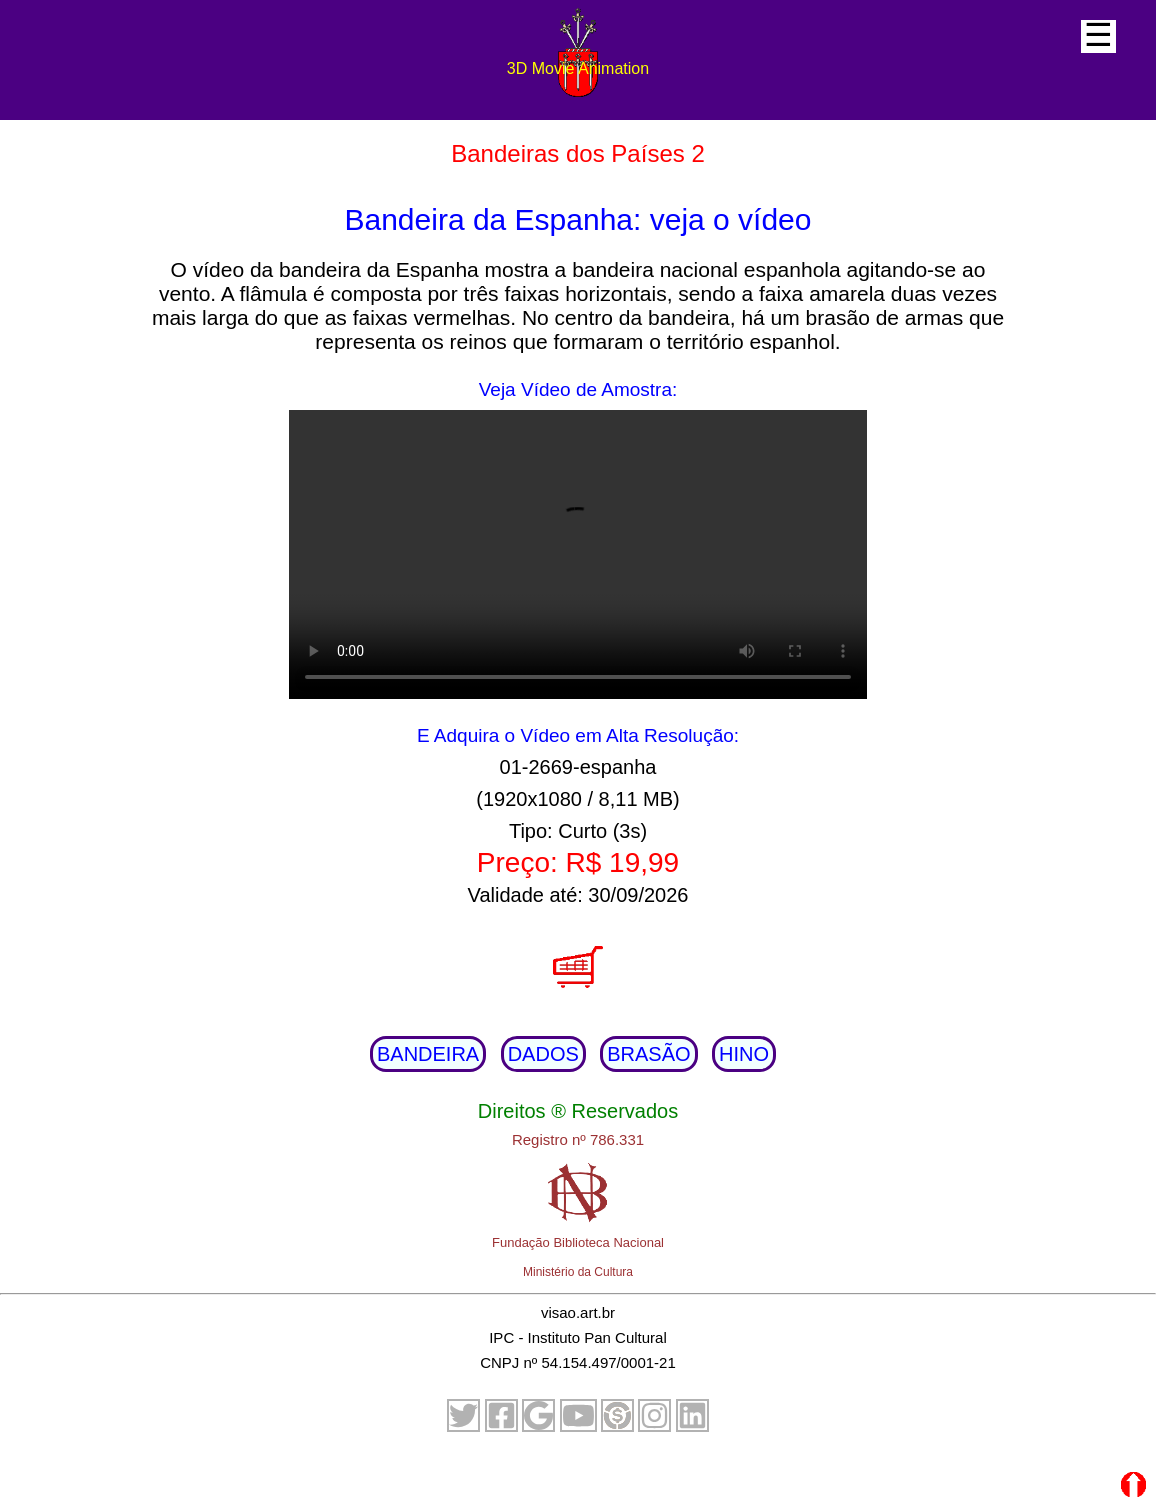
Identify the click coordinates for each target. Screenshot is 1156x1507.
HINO (744, 1054)
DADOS (543, 1054)
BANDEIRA (428, 1054)
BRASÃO (648, 1054)
